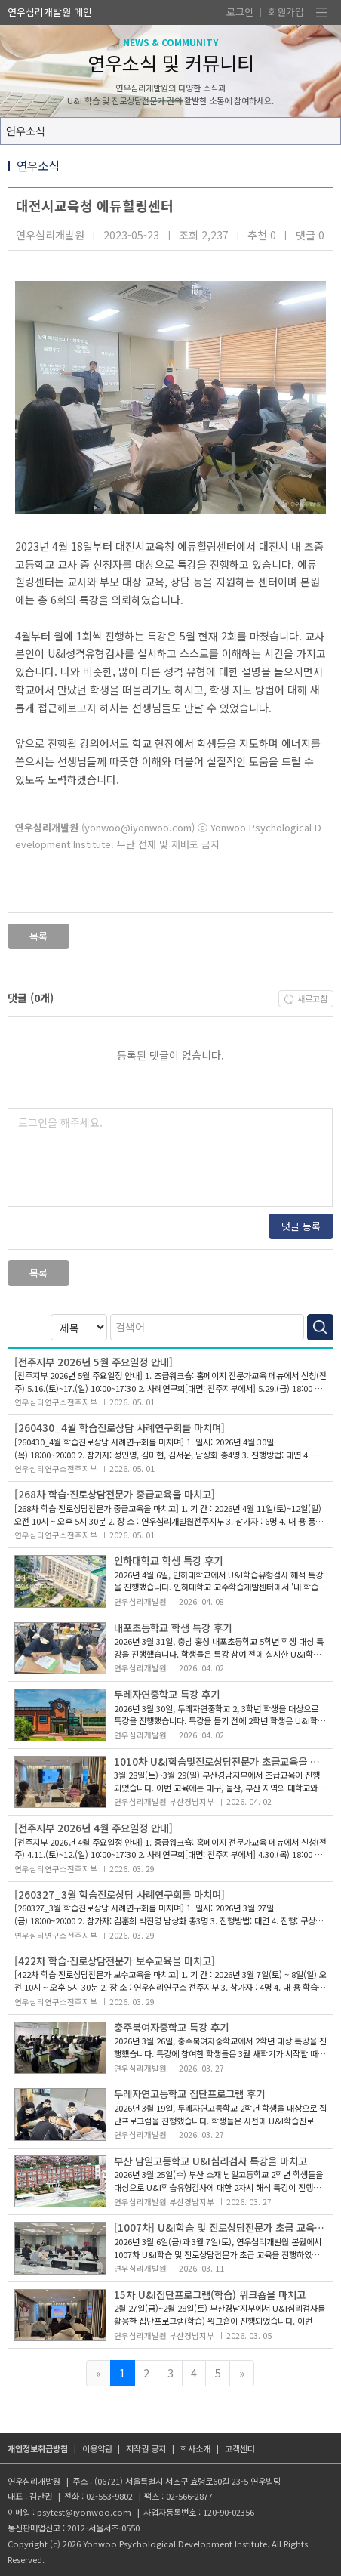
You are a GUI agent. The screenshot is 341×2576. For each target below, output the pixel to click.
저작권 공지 (146, 2448)
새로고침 (312, 998)
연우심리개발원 (39, 12)
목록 (38, 936)
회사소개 (195, 2448)
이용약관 (97, 2448)
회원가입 (286, 12)
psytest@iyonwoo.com (84, 2512)
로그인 (239, 12)
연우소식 (25, 130)
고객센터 (240, 2448)
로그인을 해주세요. (60, 1122)
